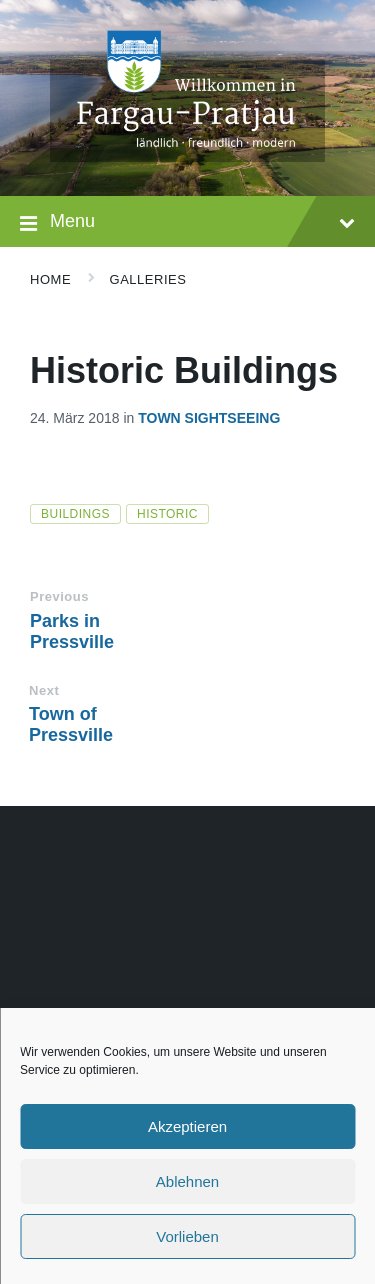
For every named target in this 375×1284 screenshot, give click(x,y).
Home (50, 279)
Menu (187, 223)
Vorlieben (187, 1236)
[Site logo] (187, 156)
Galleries (148, 279)
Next (44, 690)
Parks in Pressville (72, 631)
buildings (75, 514)
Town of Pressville (71, 724)
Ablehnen (187, 1181)
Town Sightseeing (209, 418)
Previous (59, 596)
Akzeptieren (187, 1126)
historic (167, 514)
